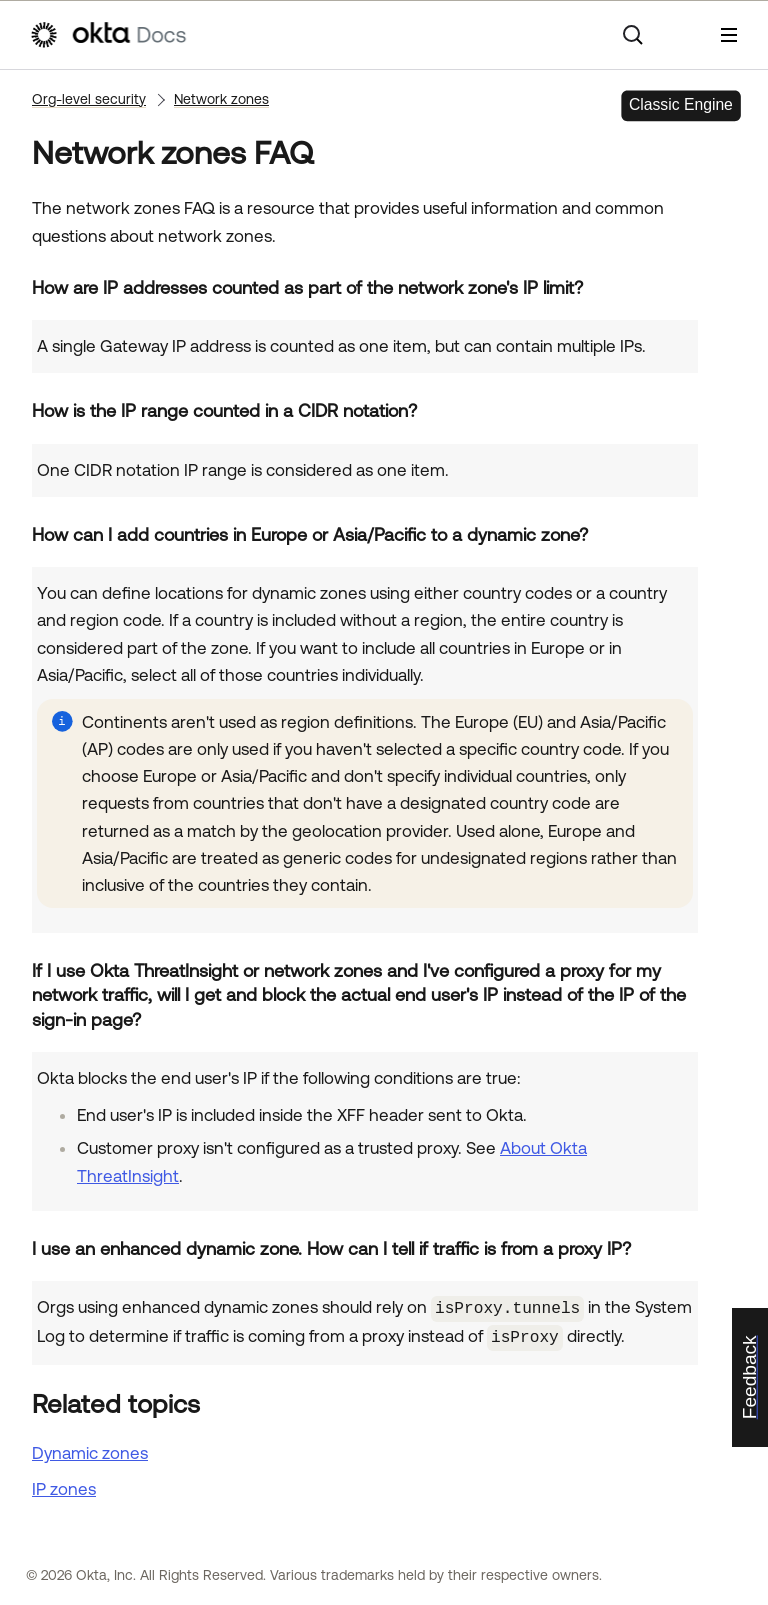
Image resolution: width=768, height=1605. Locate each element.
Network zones (221, 99)
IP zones (64, 1485)
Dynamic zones (90, 1450)
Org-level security (89, 99)
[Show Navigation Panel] (729, 35)
